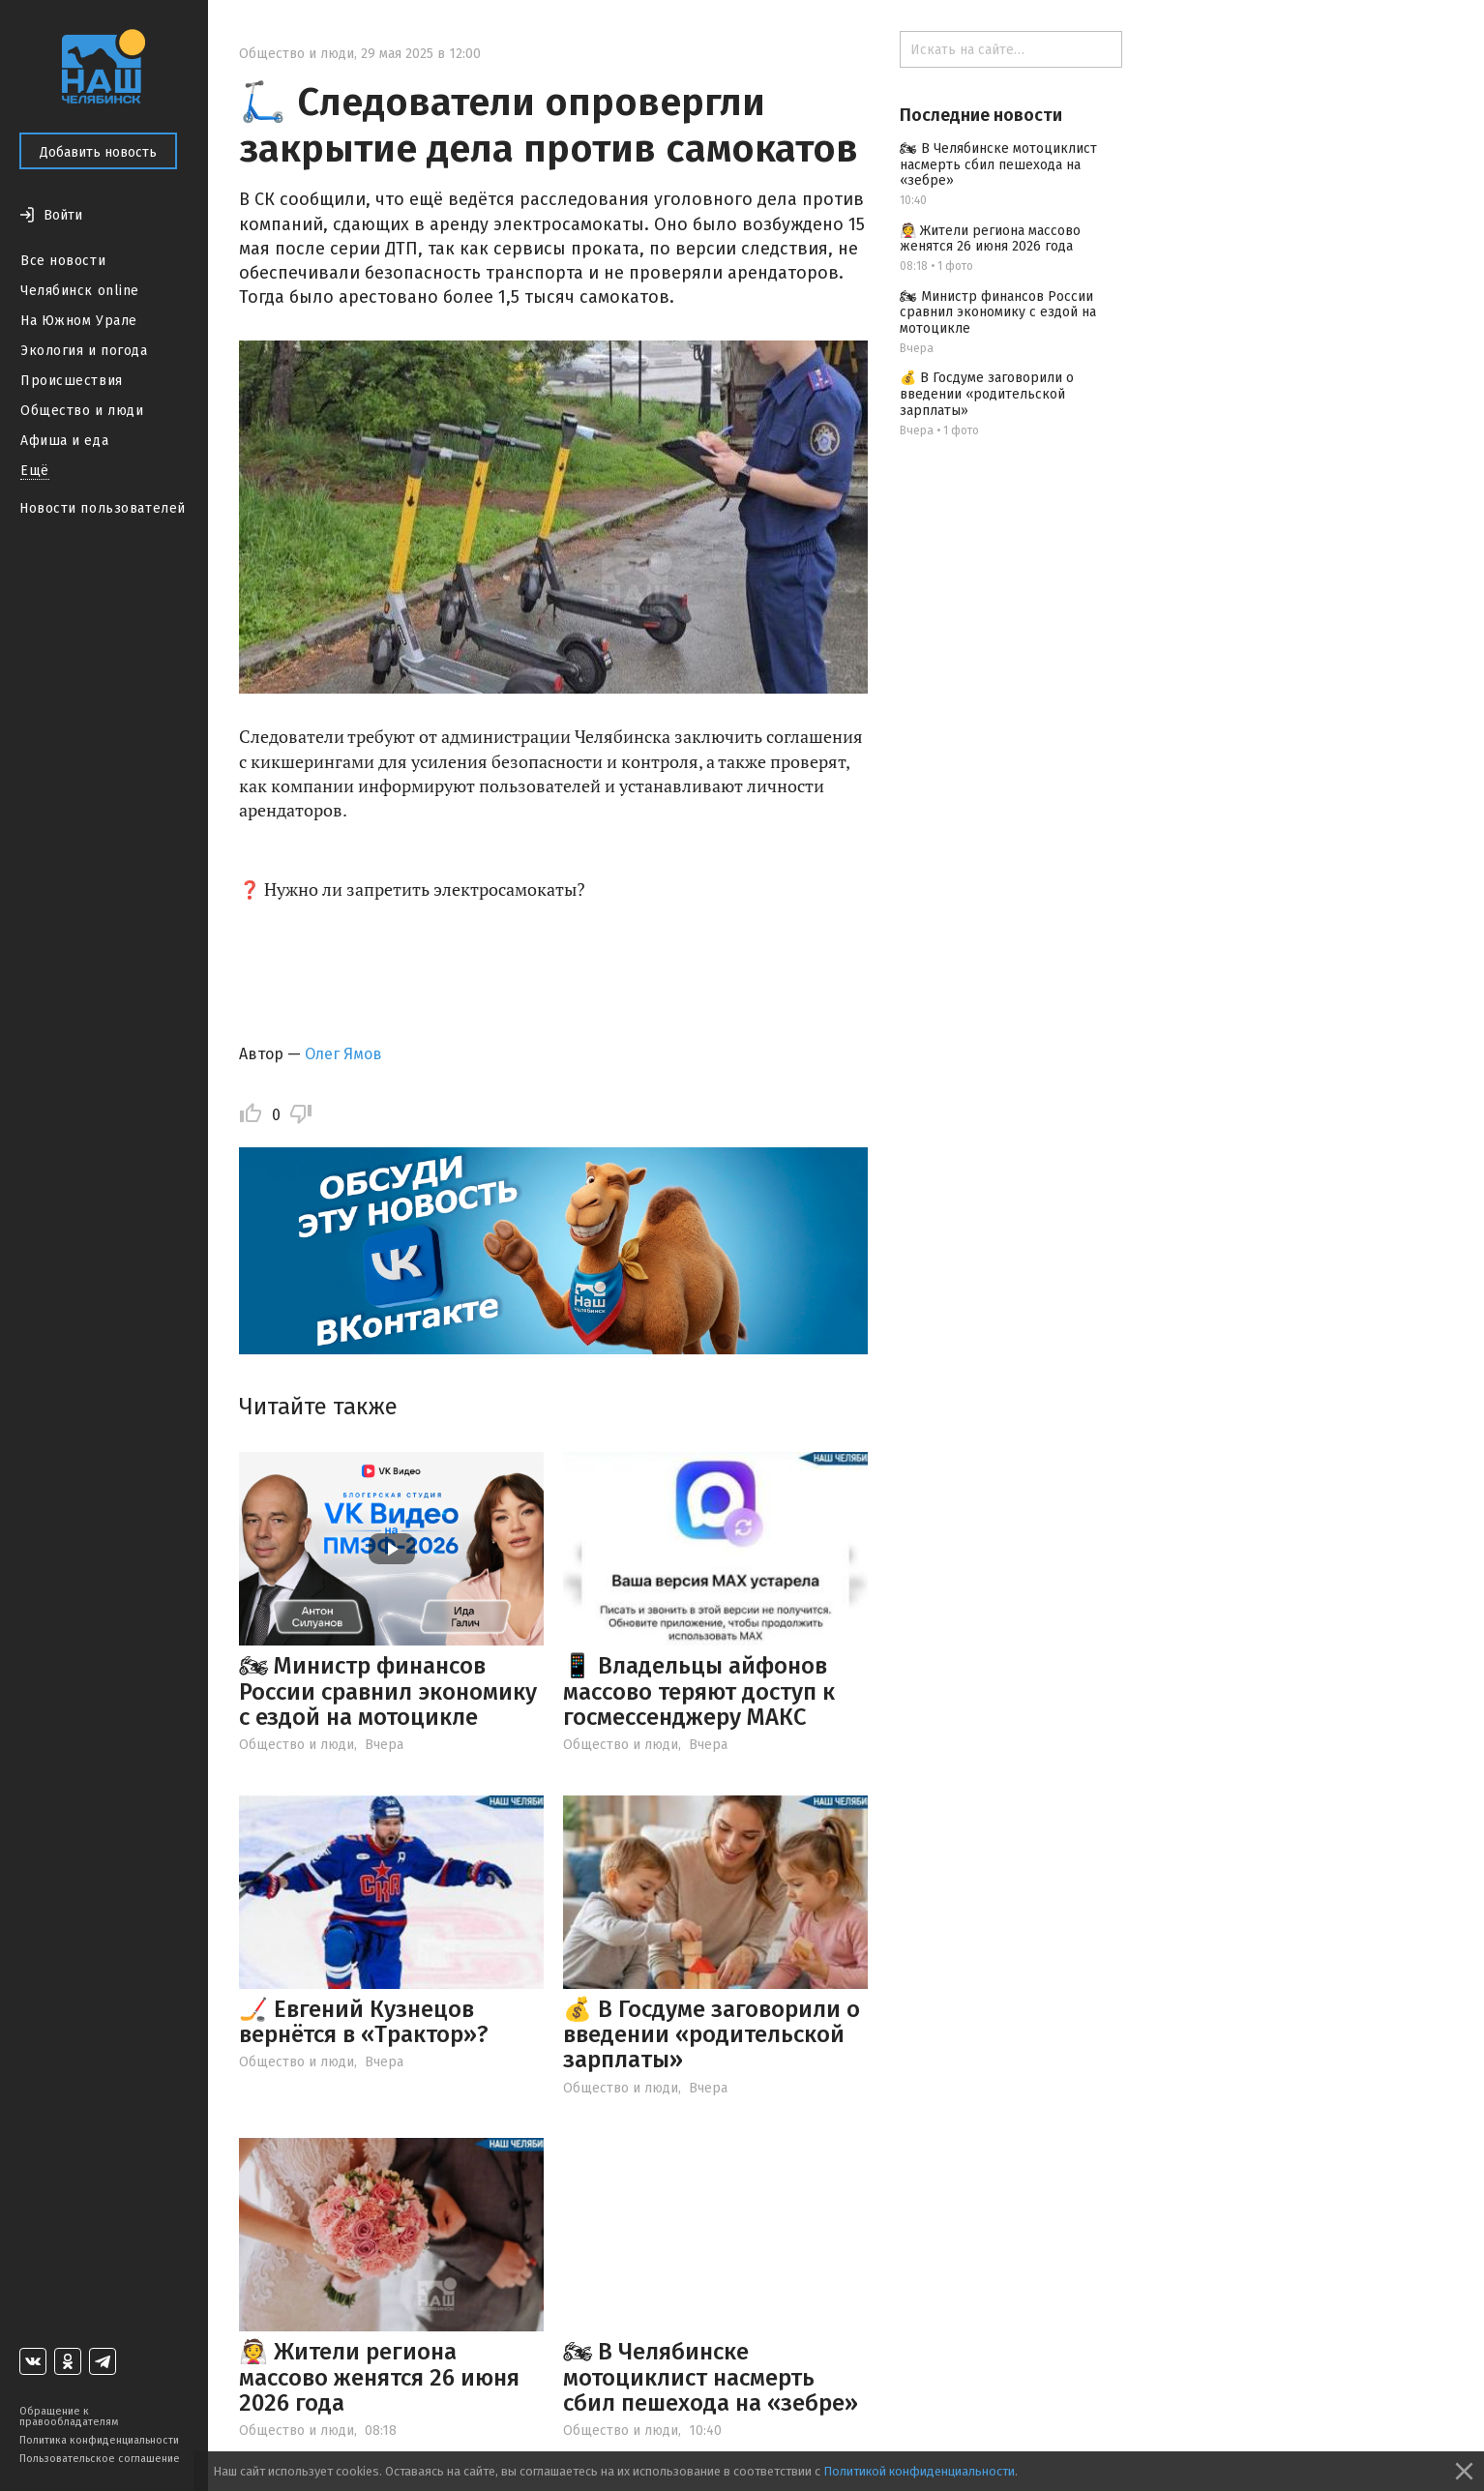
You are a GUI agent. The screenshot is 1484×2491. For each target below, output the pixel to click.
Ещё (34, 470)
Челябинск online (79, 290)
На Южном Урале (78, 320)
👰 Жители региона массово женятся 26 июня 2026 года (379, 2377)
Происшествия (71, 380)
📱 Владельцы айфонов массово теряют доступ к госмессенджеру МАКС (699, 1691)
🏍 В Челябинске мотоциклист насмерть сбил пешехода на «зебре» (710, 2377)
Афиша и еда (64, 440)
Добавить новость (98, 152)
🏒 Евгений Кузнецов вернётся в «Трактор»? (364, 2022)
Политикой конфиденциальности (919, 2471)
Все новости (62, 260)
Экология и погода (84, 350)
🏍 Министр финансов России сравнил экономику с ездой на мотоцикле (388, 1691)
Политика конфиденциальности (99, 2440)
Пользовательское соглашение (99, 2458)
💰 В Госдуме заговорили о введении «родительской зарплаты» (711, 2035)
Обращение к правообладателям (68, 2416)
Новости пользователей (102, 508)
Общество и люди (81, 410)
